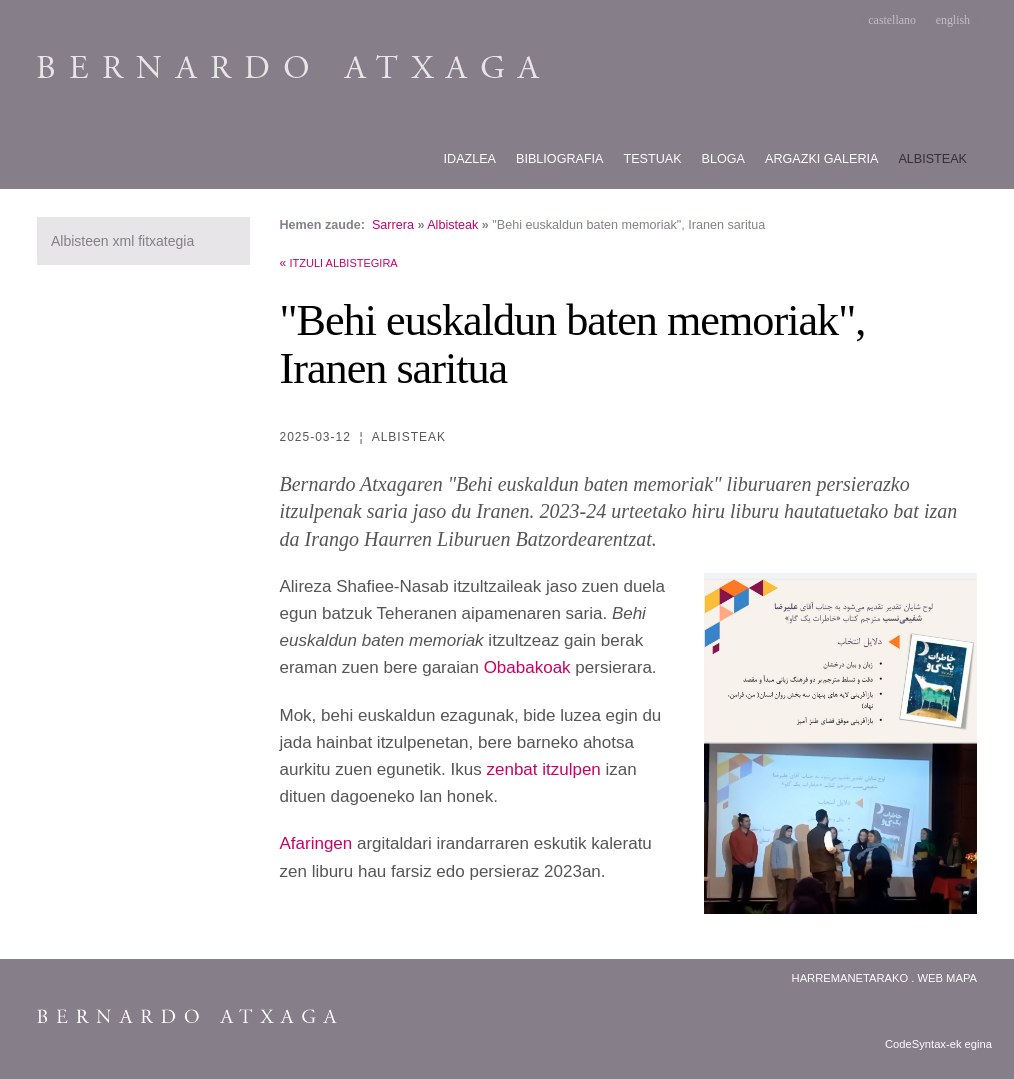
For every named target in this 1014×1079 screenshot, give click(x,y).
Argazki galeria (821, 159)
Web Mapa (947, 978)
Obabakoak (527, 667)
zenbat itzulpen (543, 769)
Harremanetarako (850, 978)
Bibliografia (559, 159)
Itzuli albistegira (344, 263)
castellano (892, 20)
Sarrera (393, 225)
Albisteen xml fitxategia (122, 241)
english (953, 20)
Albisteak (932, 159)
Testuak (653, 159)
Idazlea (470, 159)
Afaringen (316, 843)
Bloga (723, 159)
